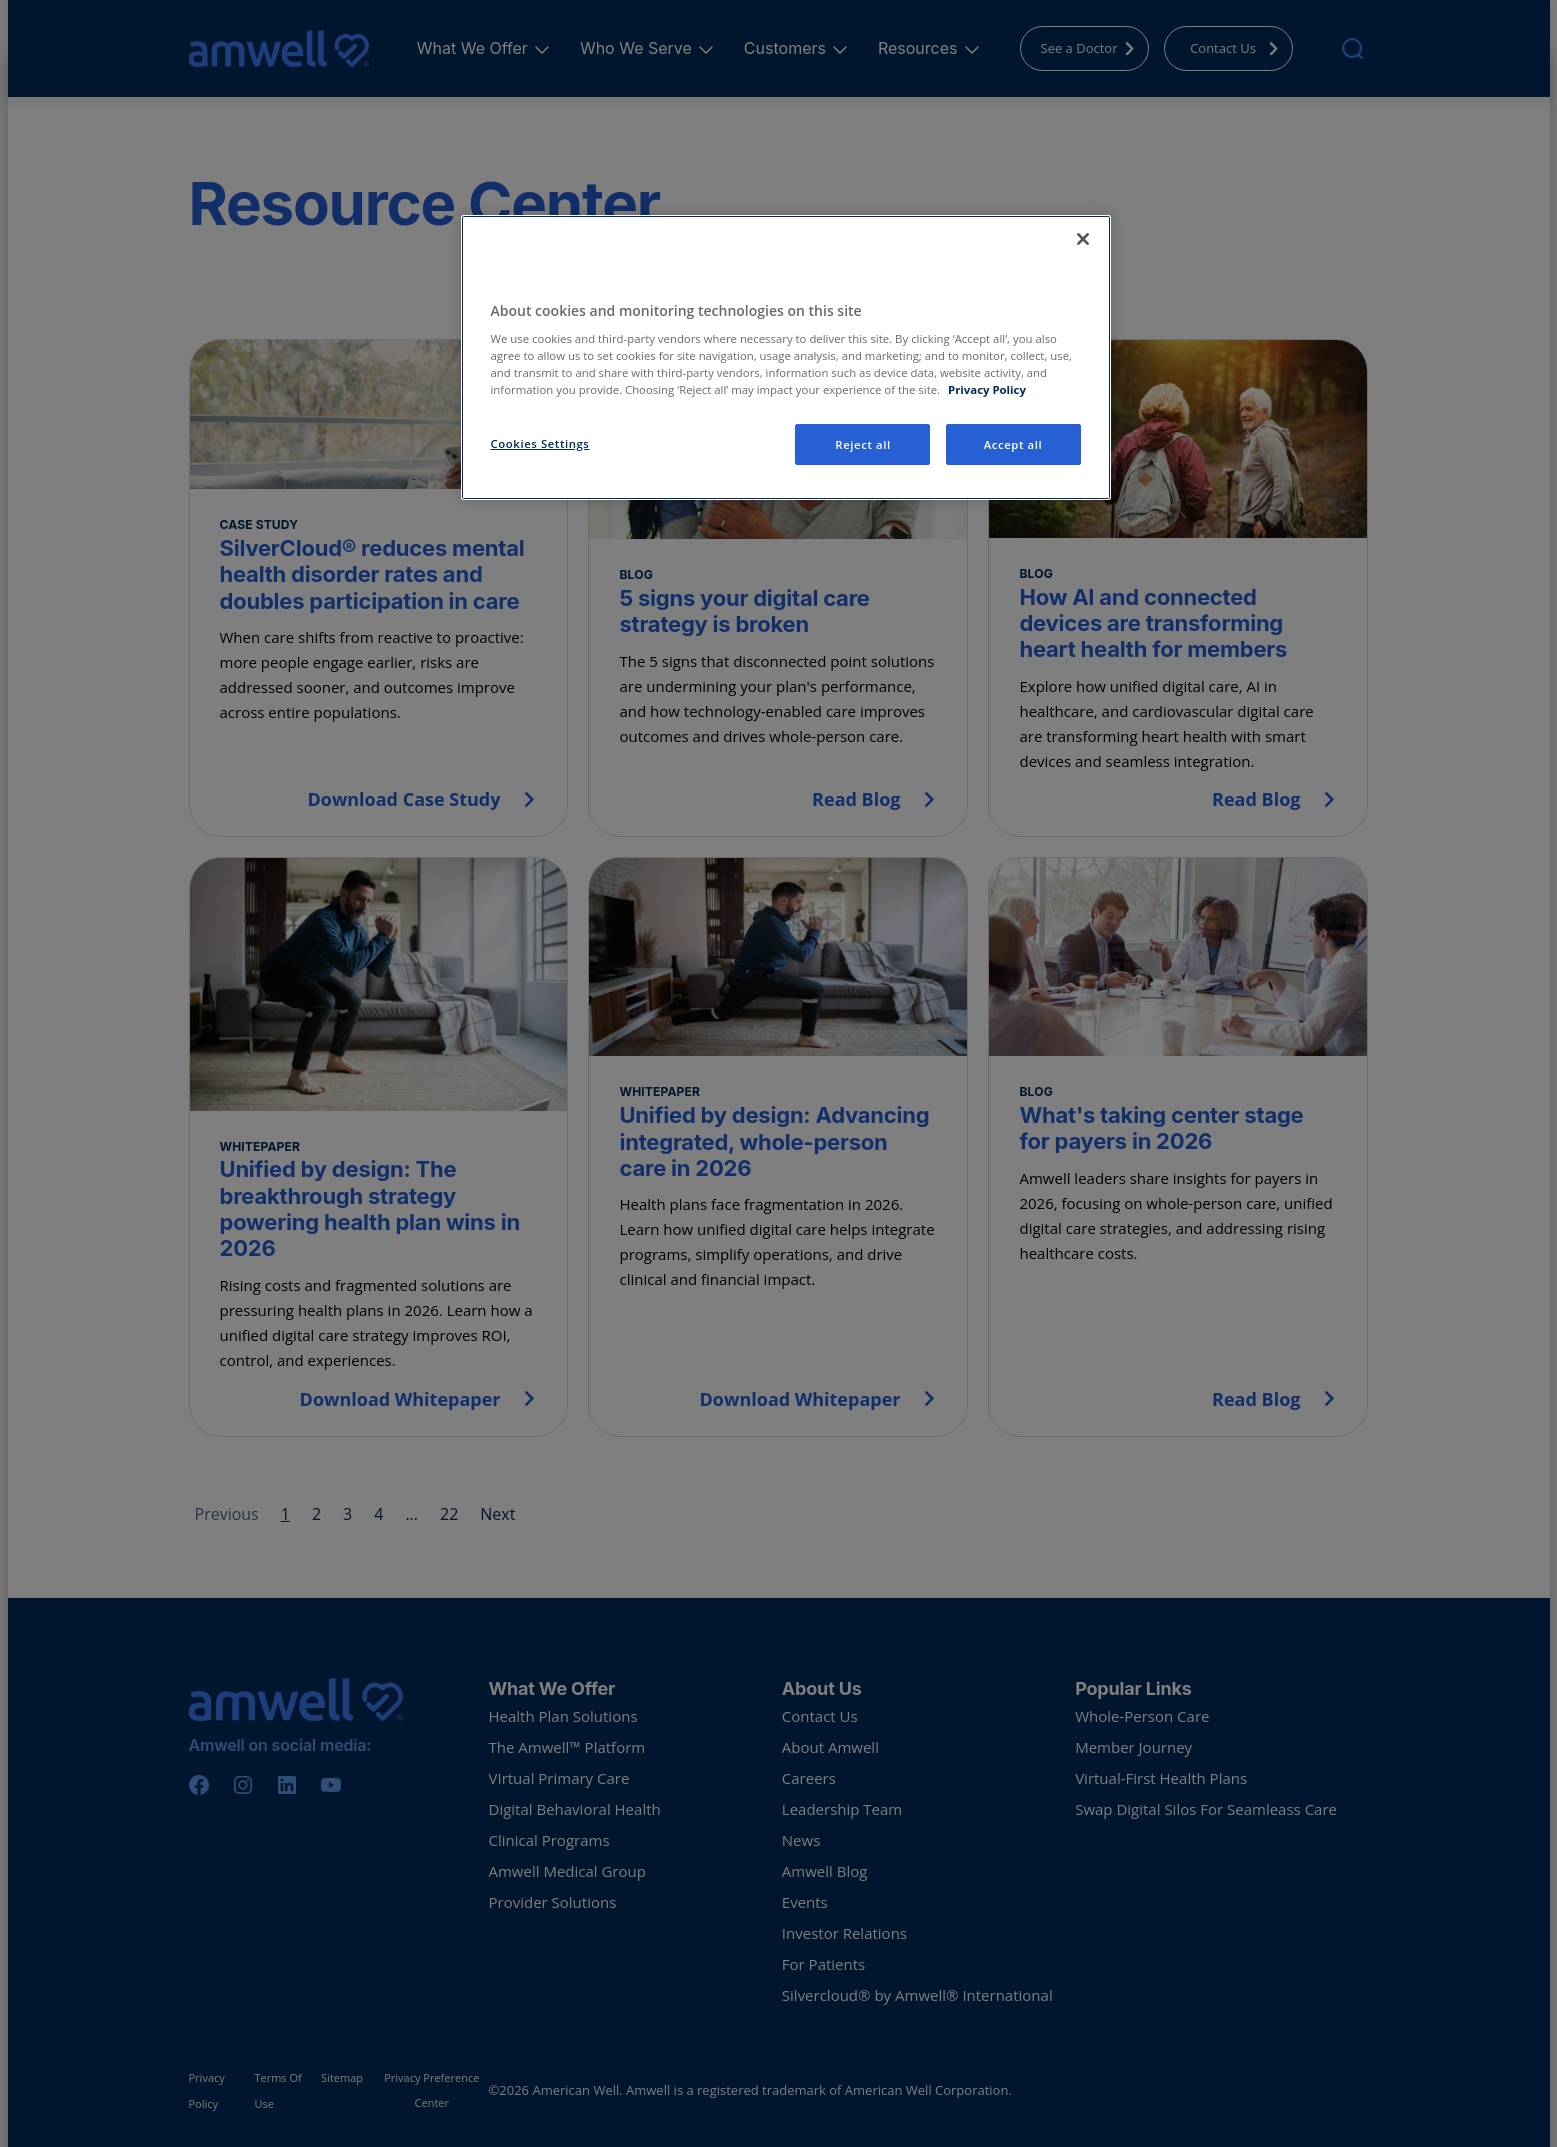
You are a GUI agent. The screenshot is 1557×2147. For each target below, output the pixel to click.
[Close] (1083, 239)
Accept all (1013, 444)
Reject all (862, 444)
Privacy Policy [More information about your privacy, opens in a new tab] (987, 389)
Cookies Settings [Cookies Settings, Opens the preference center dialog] (540, 443)
